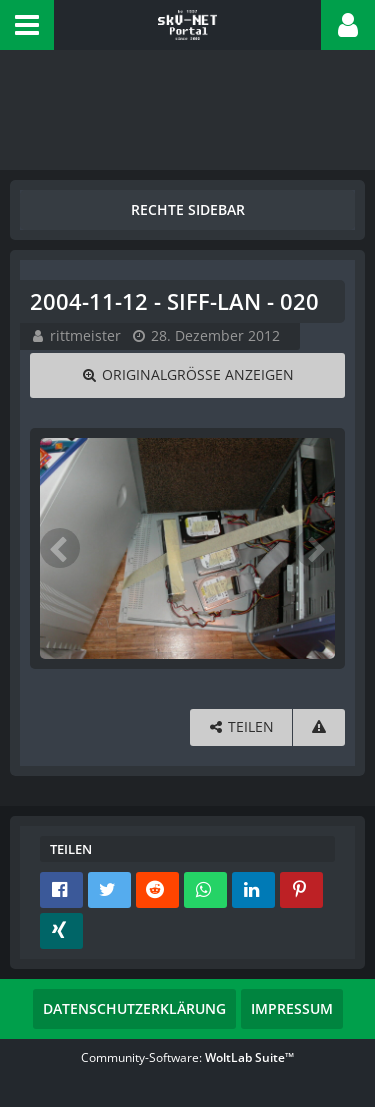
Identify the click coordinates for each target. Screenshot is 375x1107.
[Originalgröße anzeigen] (187, 375)
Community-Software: (187, 1057)
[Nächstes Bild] (315, 548)
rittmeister (85, 335)
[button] (27, 25)
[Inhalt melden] (319, 727)
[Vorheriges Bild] (60, 548)
